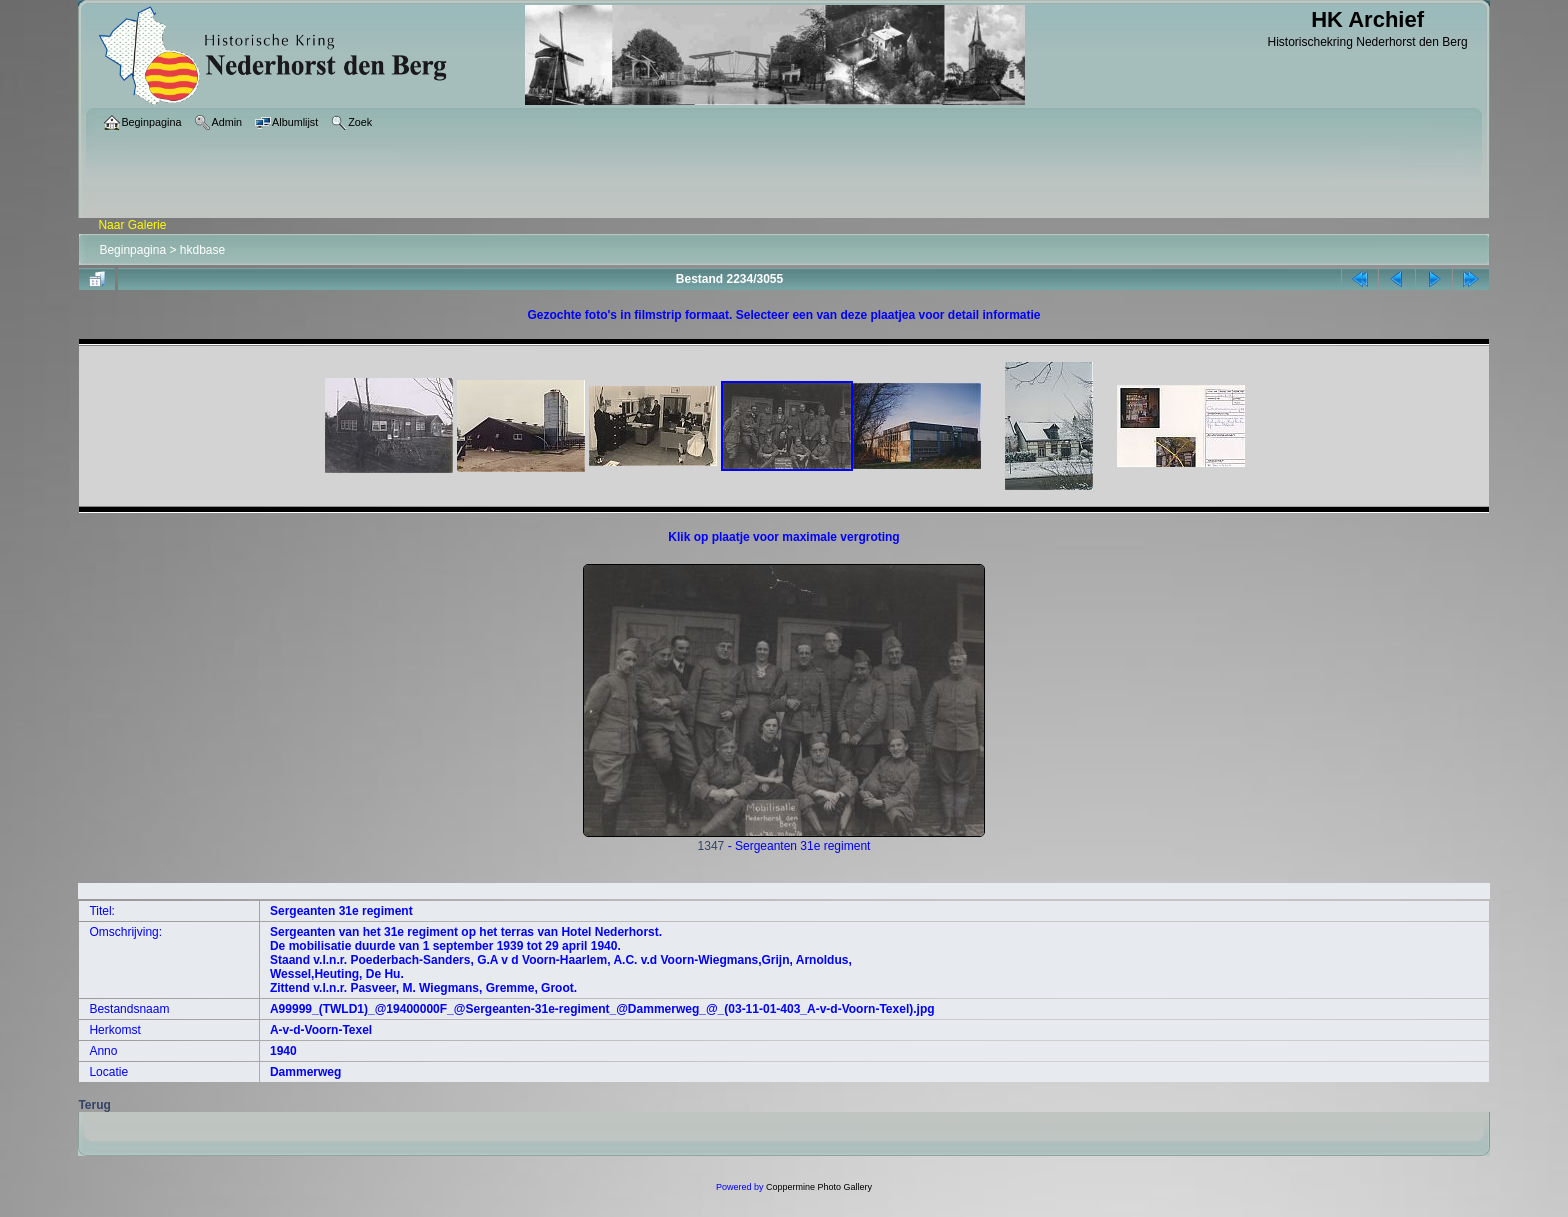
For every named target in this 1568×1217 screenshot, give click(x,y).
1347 (784, 840)
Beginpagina (132, 250)
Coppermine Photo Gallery (819, 1187)
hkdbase (202, 250)
